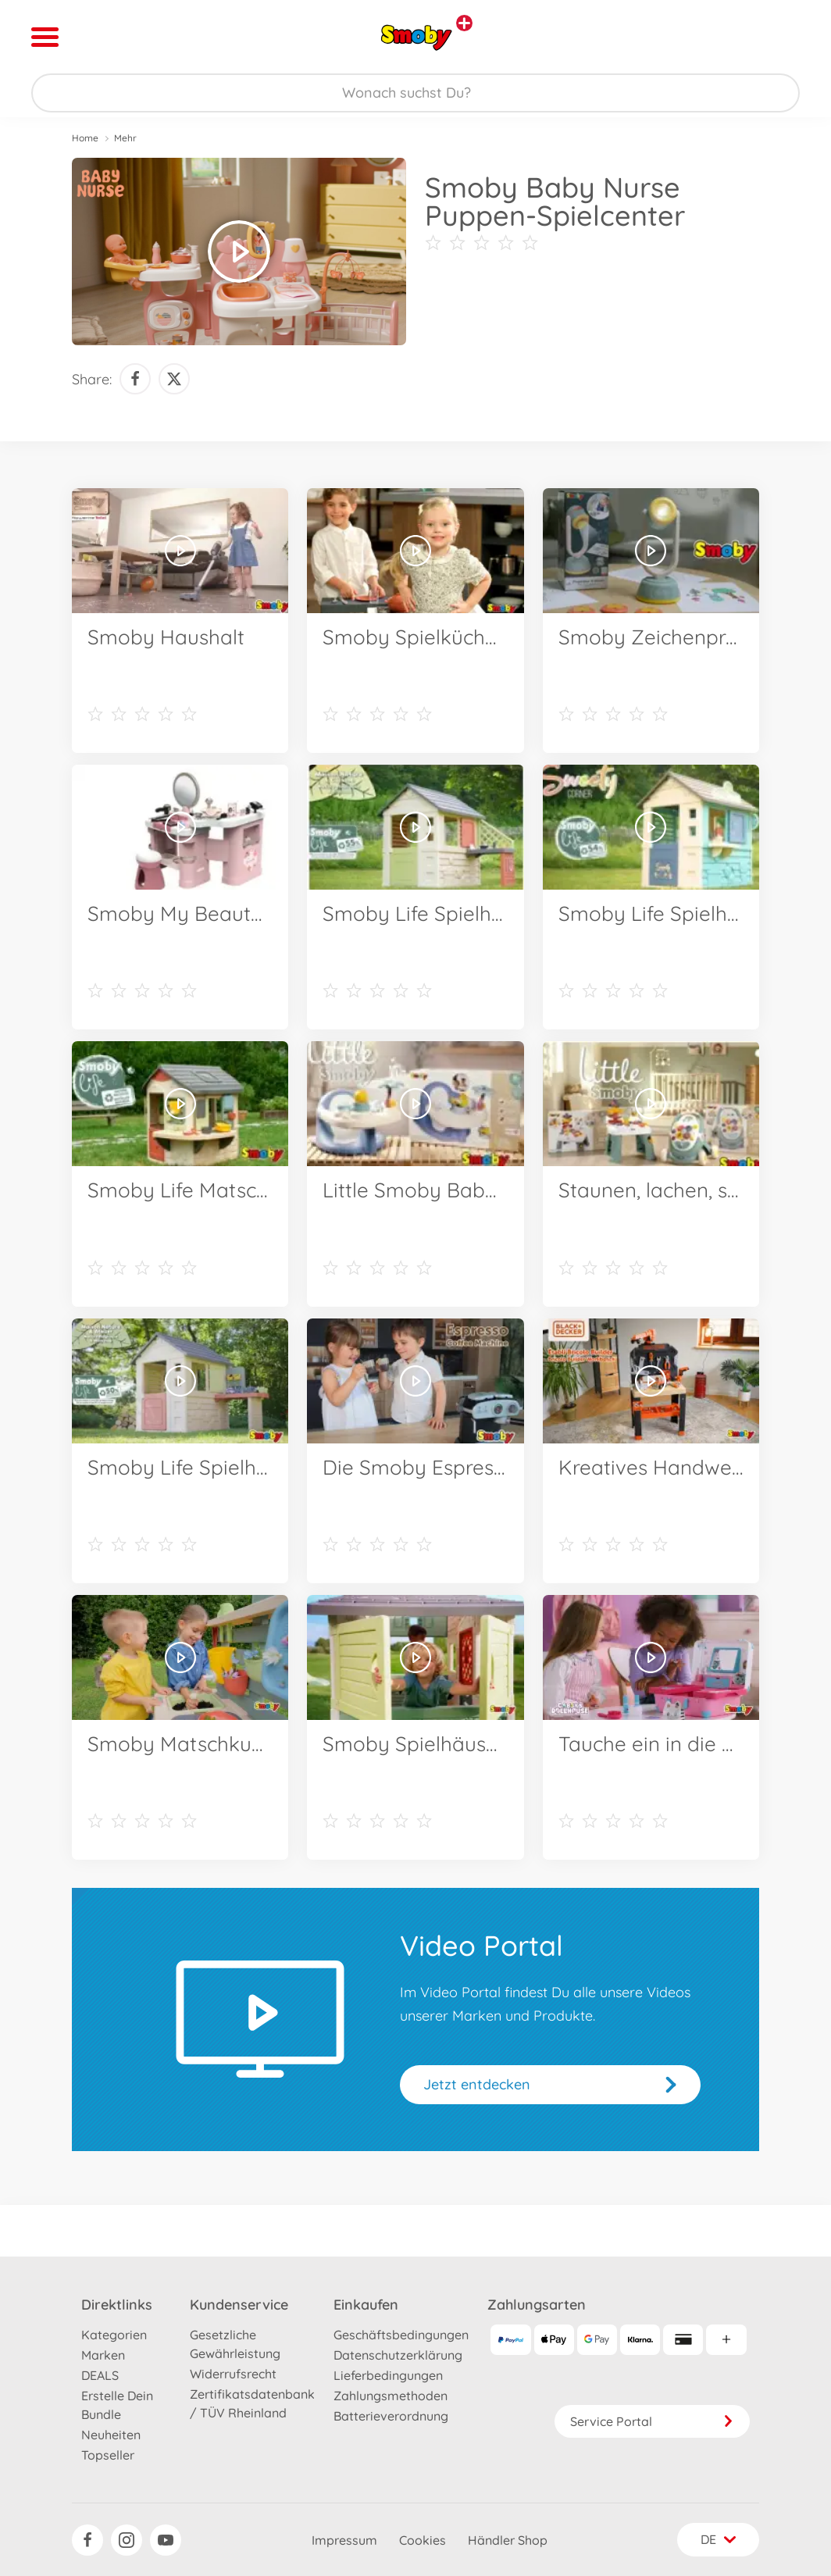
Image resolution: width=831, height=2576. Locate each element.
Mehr (125, 138)
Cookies (422, 2540)
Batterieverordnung (390, 2416)
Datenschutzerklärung (397, 2355)
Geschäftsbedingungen (401, 2334)
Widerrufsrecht (233, 2374)
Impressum (344, 2540)
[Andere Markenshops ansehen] (464, 23)
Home (85, 138)
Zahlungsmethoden (390, 2395)
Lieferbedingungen (388, 2375)
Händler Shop (507, 2540)
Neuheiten (111, 2434)
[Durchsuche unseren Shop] (415, 92)
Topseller (107, 2455)
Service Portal (652, 2421)
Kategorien (114, 2334)
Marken (103, 2355)
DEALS (100, 2375)
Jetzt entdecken (476, 2084)
